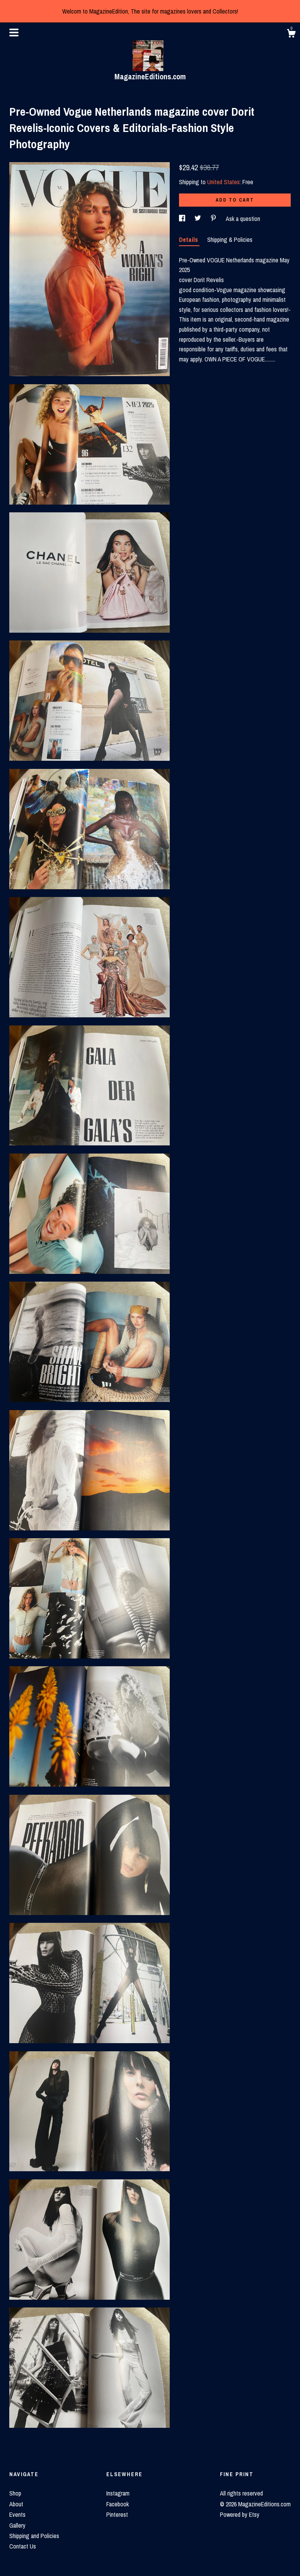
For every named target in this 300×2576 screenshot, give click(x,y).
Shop (15, 2493)
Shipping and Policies (34, 2535)
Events (17, 2514)
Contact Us (22, 2546)
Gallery (17, 2525)
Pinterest (117, 2514)
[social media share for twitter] (198, 218)
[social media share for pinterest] (214, 218)
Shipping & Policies (229, 239)
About (16, 2504)
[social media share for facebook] (183, 218)
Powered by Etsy (239, 2514)
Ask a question (243, 218)
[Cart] (291, 34)
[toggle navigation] (14, 32)
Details (189, 239)
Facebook (117, 2504)
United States (223, 182)
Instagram (118, 2493)
